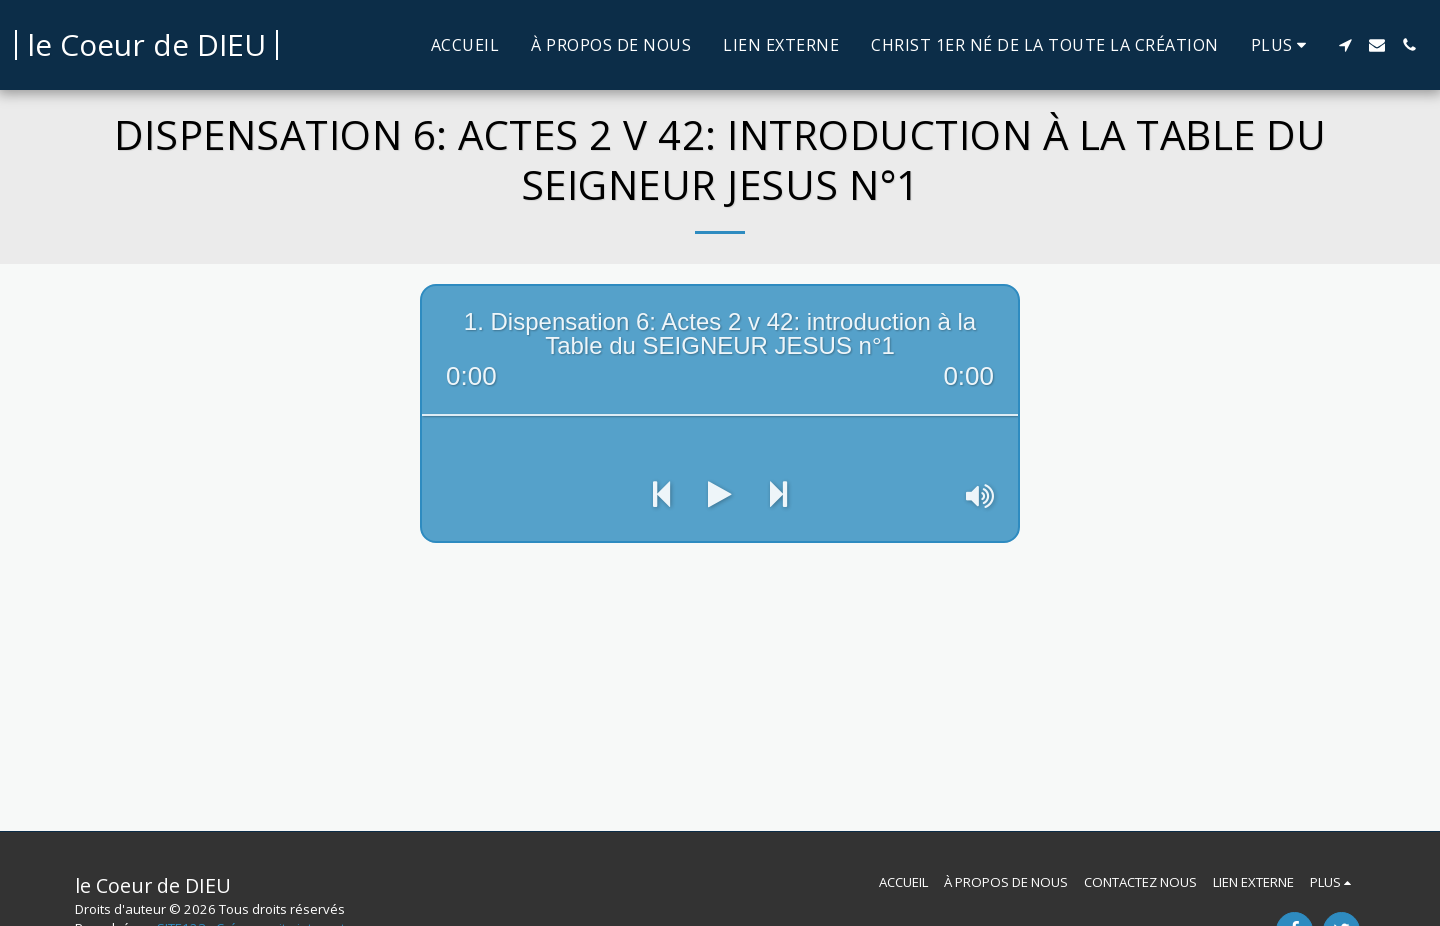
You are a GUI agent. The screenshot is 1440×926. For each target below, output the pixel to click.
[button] (1345, 45)
